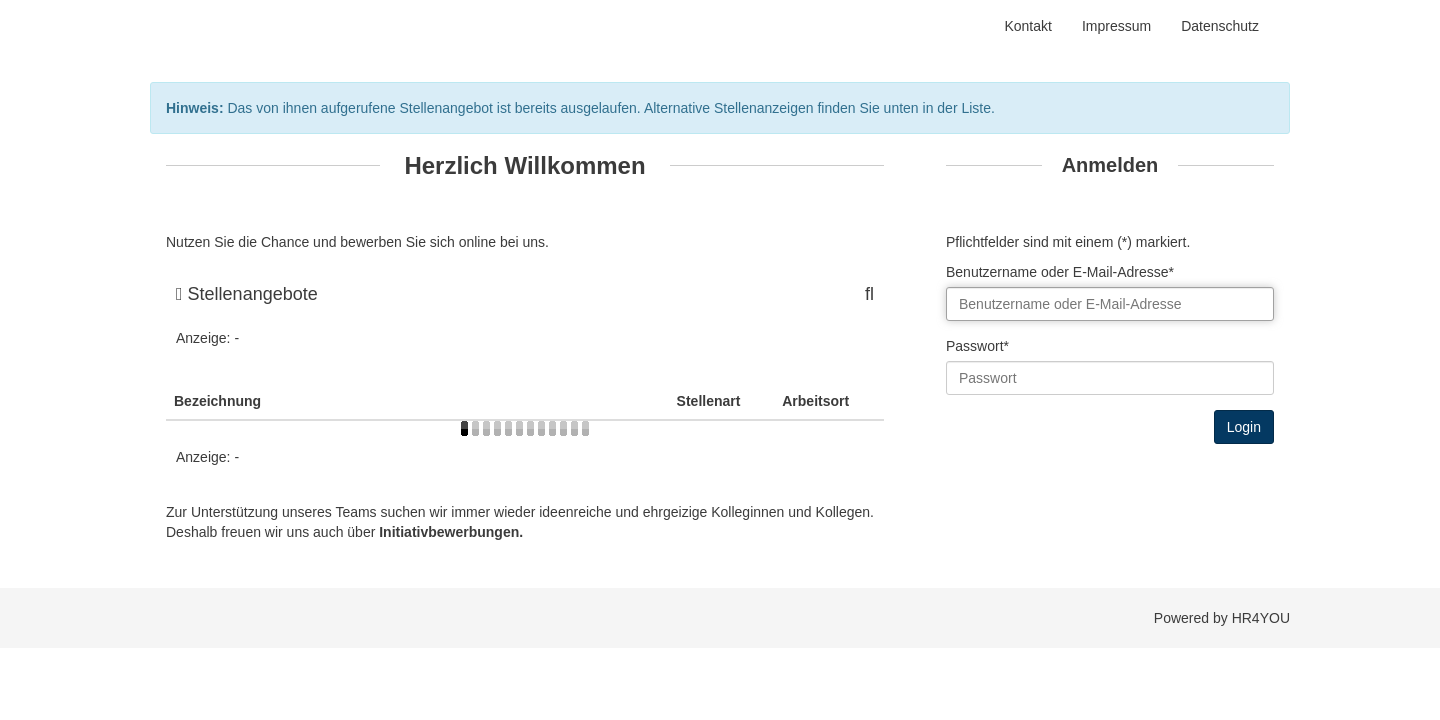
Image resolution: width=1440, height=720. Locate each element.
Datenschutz (1220, 26)
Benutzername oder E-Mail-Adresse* (1060, 272)
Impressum (1116, 26)
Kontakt (1027, 26)
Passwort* (977, 346)
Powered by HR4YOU (1222, 618)
